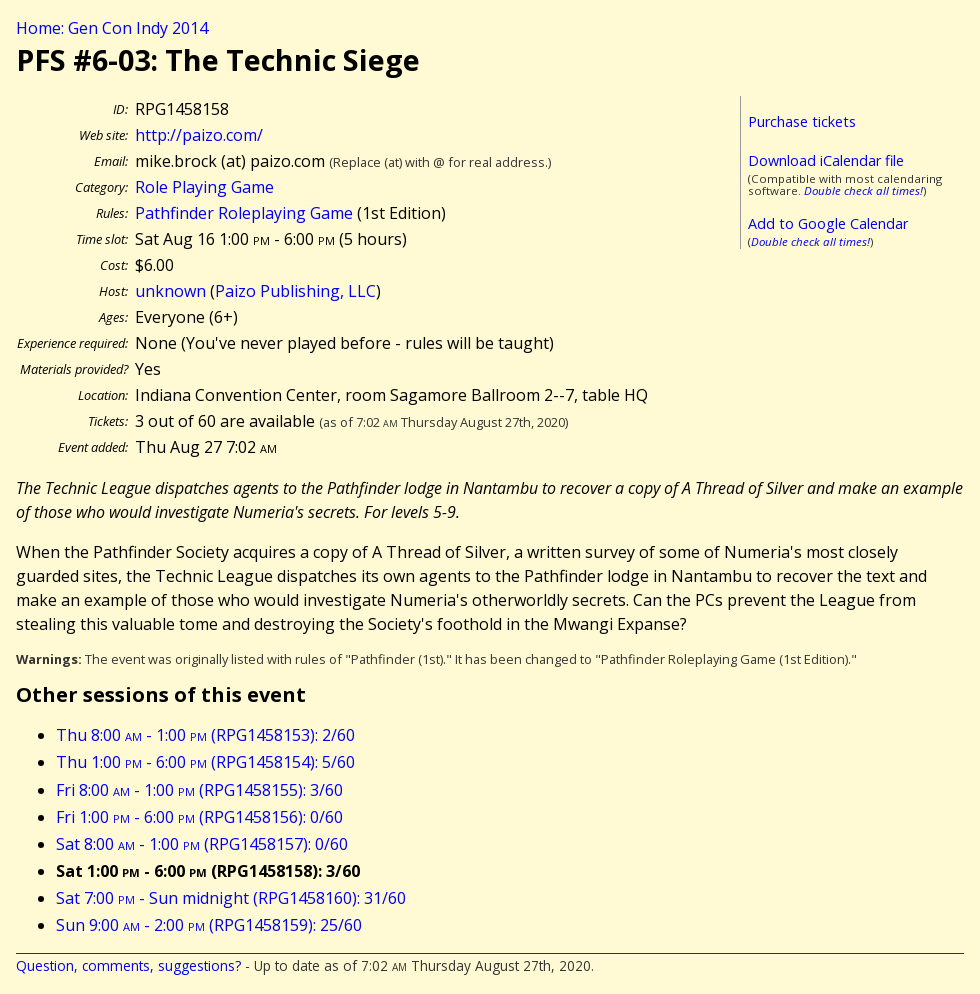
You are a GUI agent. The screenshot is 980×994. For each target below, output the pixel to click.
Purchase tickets (802, 121)
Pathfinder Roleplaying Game (244, 213)
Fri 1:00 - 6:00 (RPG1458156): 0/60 (199, 817)
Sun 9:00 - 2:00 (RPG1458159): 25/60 (209, 925)
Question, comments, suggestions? (128, 965)
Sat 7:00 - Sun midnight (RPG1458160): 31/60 (231, 898)
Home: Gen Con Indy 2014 (112, 28)
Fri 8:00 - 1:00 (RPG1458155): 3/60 (199, 790)
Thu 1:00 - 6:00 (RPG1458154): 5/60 (205, 762)
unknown (170, 291)
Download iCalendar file (826, 160)
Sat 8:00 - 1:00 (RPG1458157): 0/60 (202, 844)
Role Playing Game (204, 187)
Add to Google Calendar (828, 223)
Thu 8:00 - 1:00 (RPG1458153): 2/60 (205, 735)
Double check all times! (863, 190)
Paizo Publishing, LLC (295, 291)
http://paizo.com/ (199, 135)
